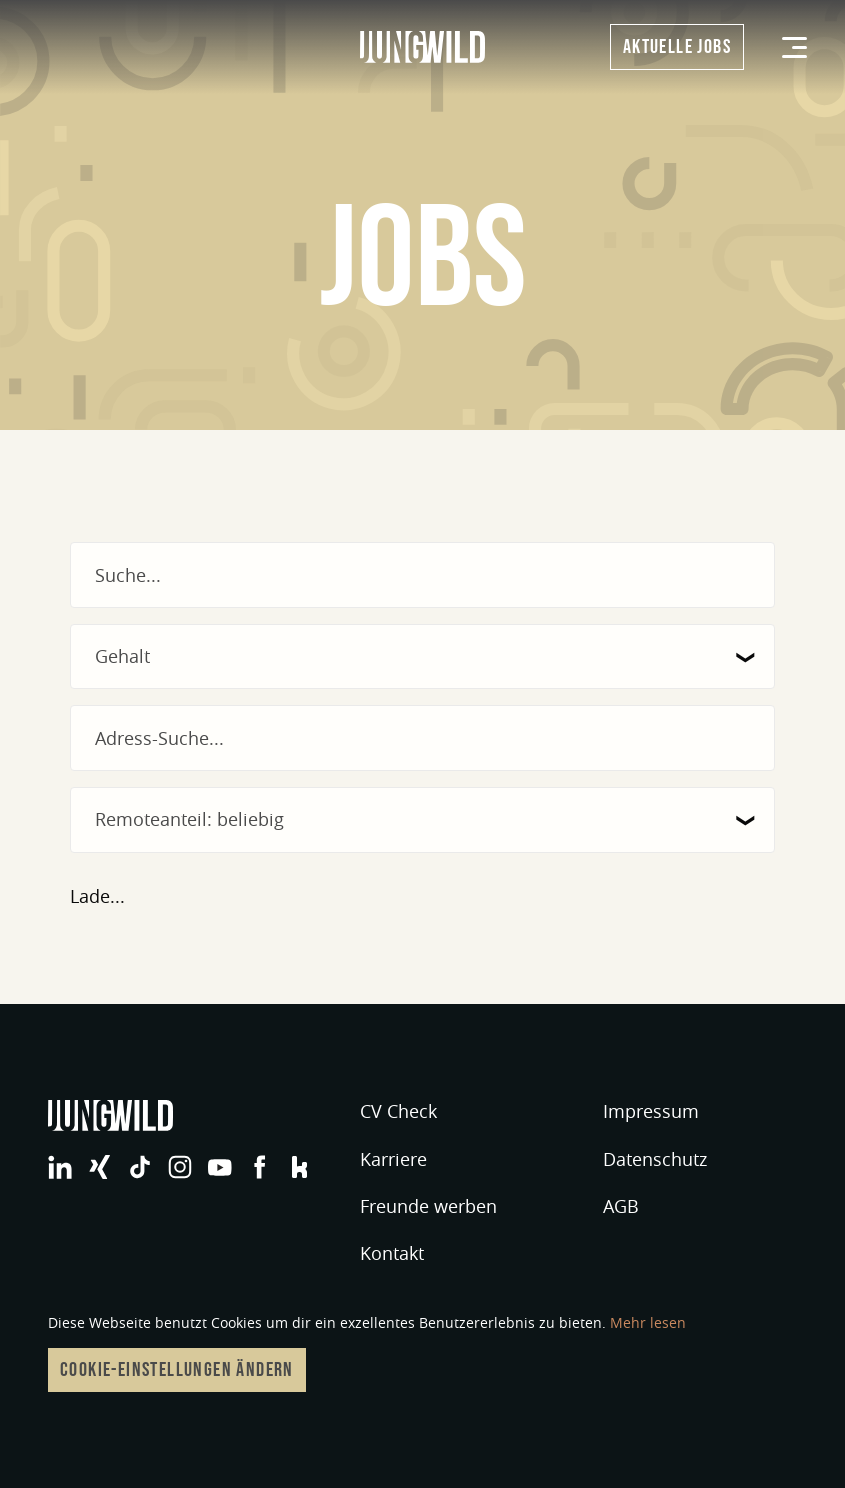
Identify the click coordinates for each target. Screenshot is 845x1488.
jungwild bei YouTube (220, 1167)
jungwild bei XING (100, 1167)
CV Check (398, 1111)
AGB (621, 1206)
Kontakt (392, 1253)
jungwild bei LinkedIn (60, 1167)
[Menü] (794, 47)
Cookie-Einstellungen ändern (177, 1370)
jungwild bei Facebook (260, 1167)
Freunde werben (428, 1206)
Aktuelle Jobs (677, 47)
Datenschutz (655, 1159)
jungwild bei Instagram (180, 1167)
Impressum (651, 1111)
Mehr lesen (648, 1322)
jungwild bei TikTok (140, 1167)
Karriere (393, 1159)
